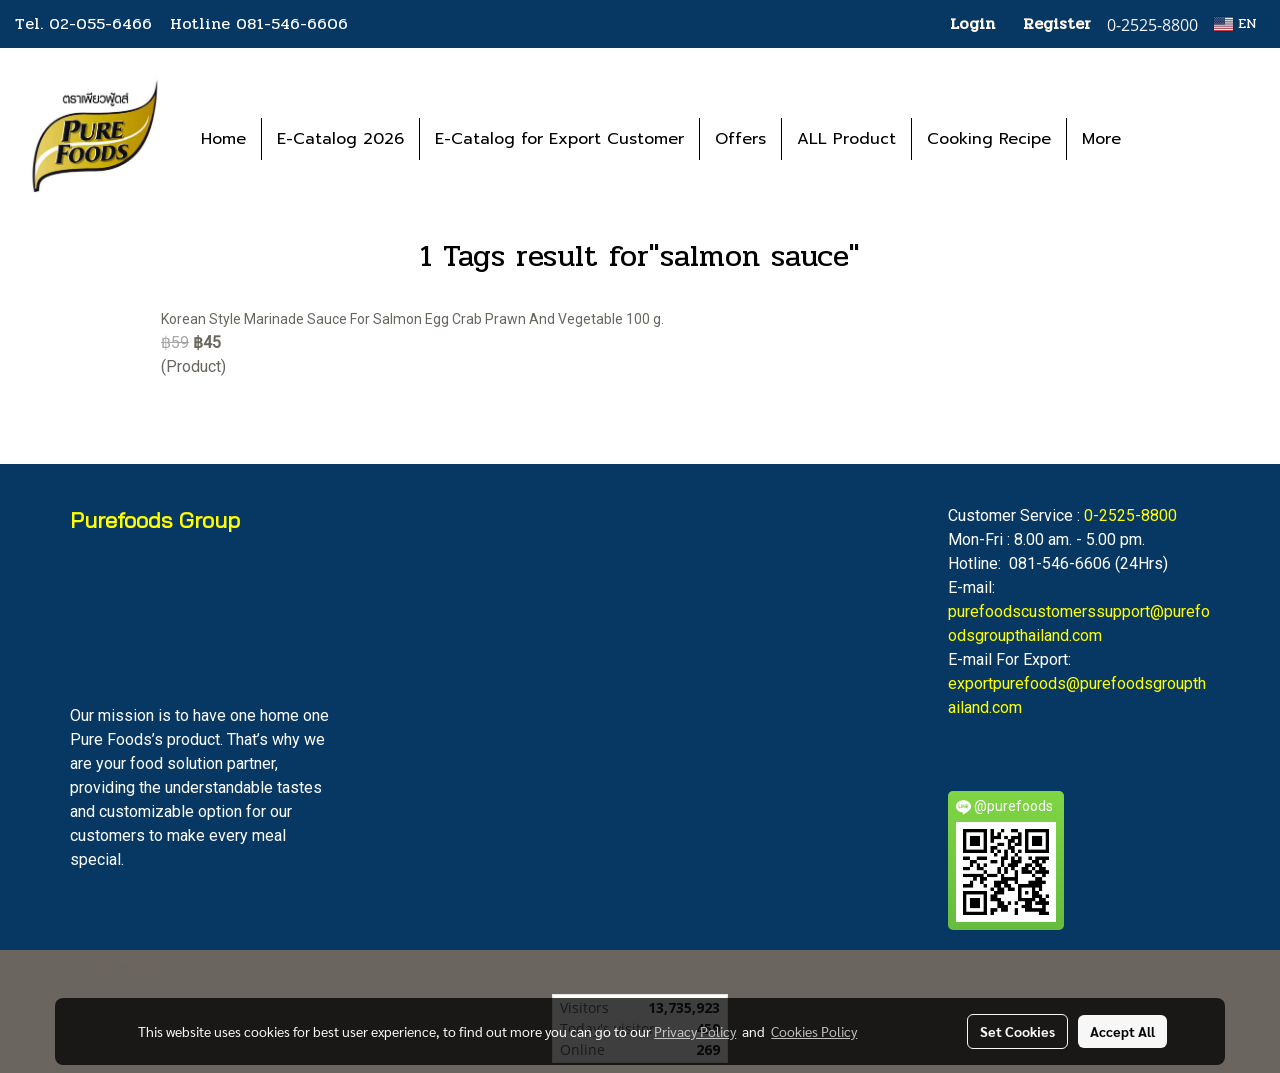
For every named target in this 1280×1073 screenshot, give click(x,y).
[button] (1166, 139)
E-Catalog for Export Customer (559, 139)
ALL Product (846, 139)
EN (1235, 23)
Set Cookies (1017, 1031)
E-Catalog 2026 (340, 139)
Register (1057, 23)
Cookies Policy (814, 1031)
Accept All (1122, 1031)
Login (972, 23)
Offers (740, 139)
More (1101, 139)
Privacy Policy (695, 1031)
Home (223, 139)
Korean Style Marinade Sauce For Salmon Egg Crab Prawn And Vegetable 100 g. (412, 319)
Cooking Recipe (989, 139)
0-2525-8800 (1130, 515)
